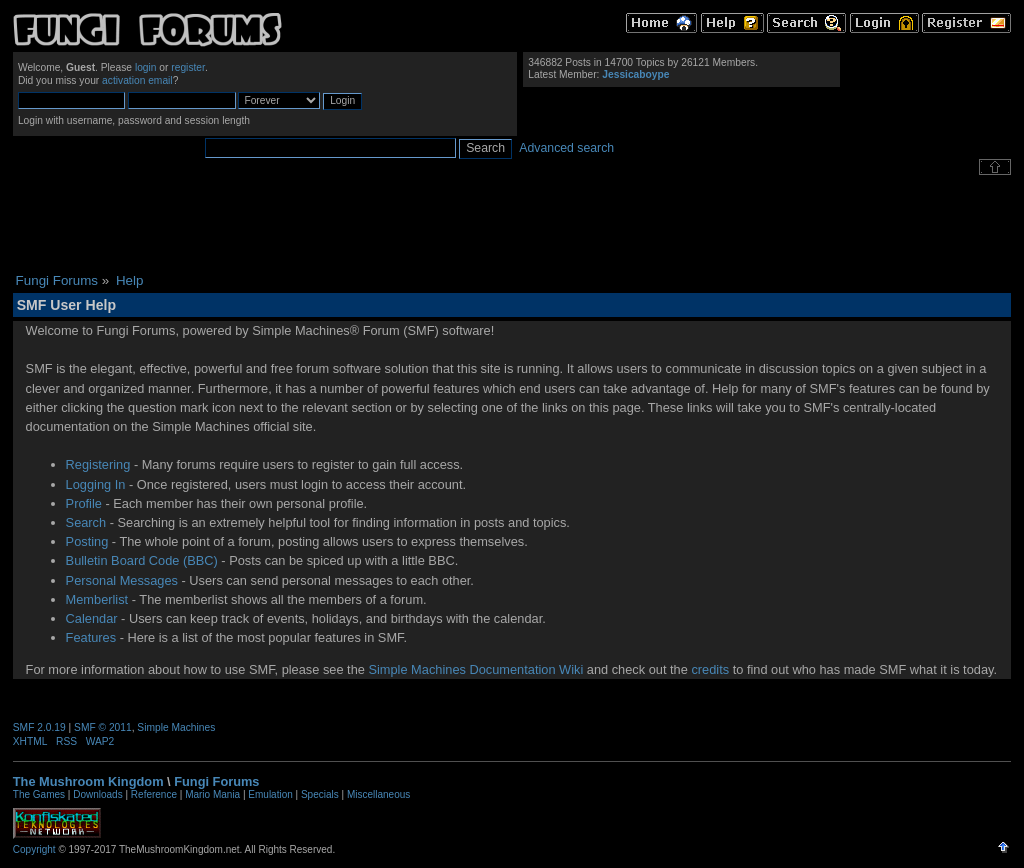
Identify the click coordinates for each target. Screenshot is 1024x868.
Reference (154, 794)
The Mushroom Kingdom (88, 781)
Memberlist (97, 599)
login (146, 67)
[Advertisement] (512, 224)
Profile (84, 503)
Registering (98, 464)
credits (710, 669)
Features (91, 637)
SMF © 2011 (103, 727)
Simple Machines (176, 727)
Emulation (270, 794)
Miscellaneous (378, 794)
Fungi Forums (216, 781)
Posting (87, 541)
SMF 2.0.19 (39, 727)
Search (86, 522)
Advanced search (566, 148)
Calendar (92, 618)
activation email (137, 80)
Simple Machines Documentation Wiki (475, 669)
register (188, 67)
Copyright (34, 849)
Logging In (96, 484)
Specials (320, 794)
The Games (39, 794)
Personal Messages (122, 580)
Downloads (97, 794)
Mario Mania (212, 794)
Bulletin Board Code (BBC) (142, 560)
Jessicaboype (635, 74)
